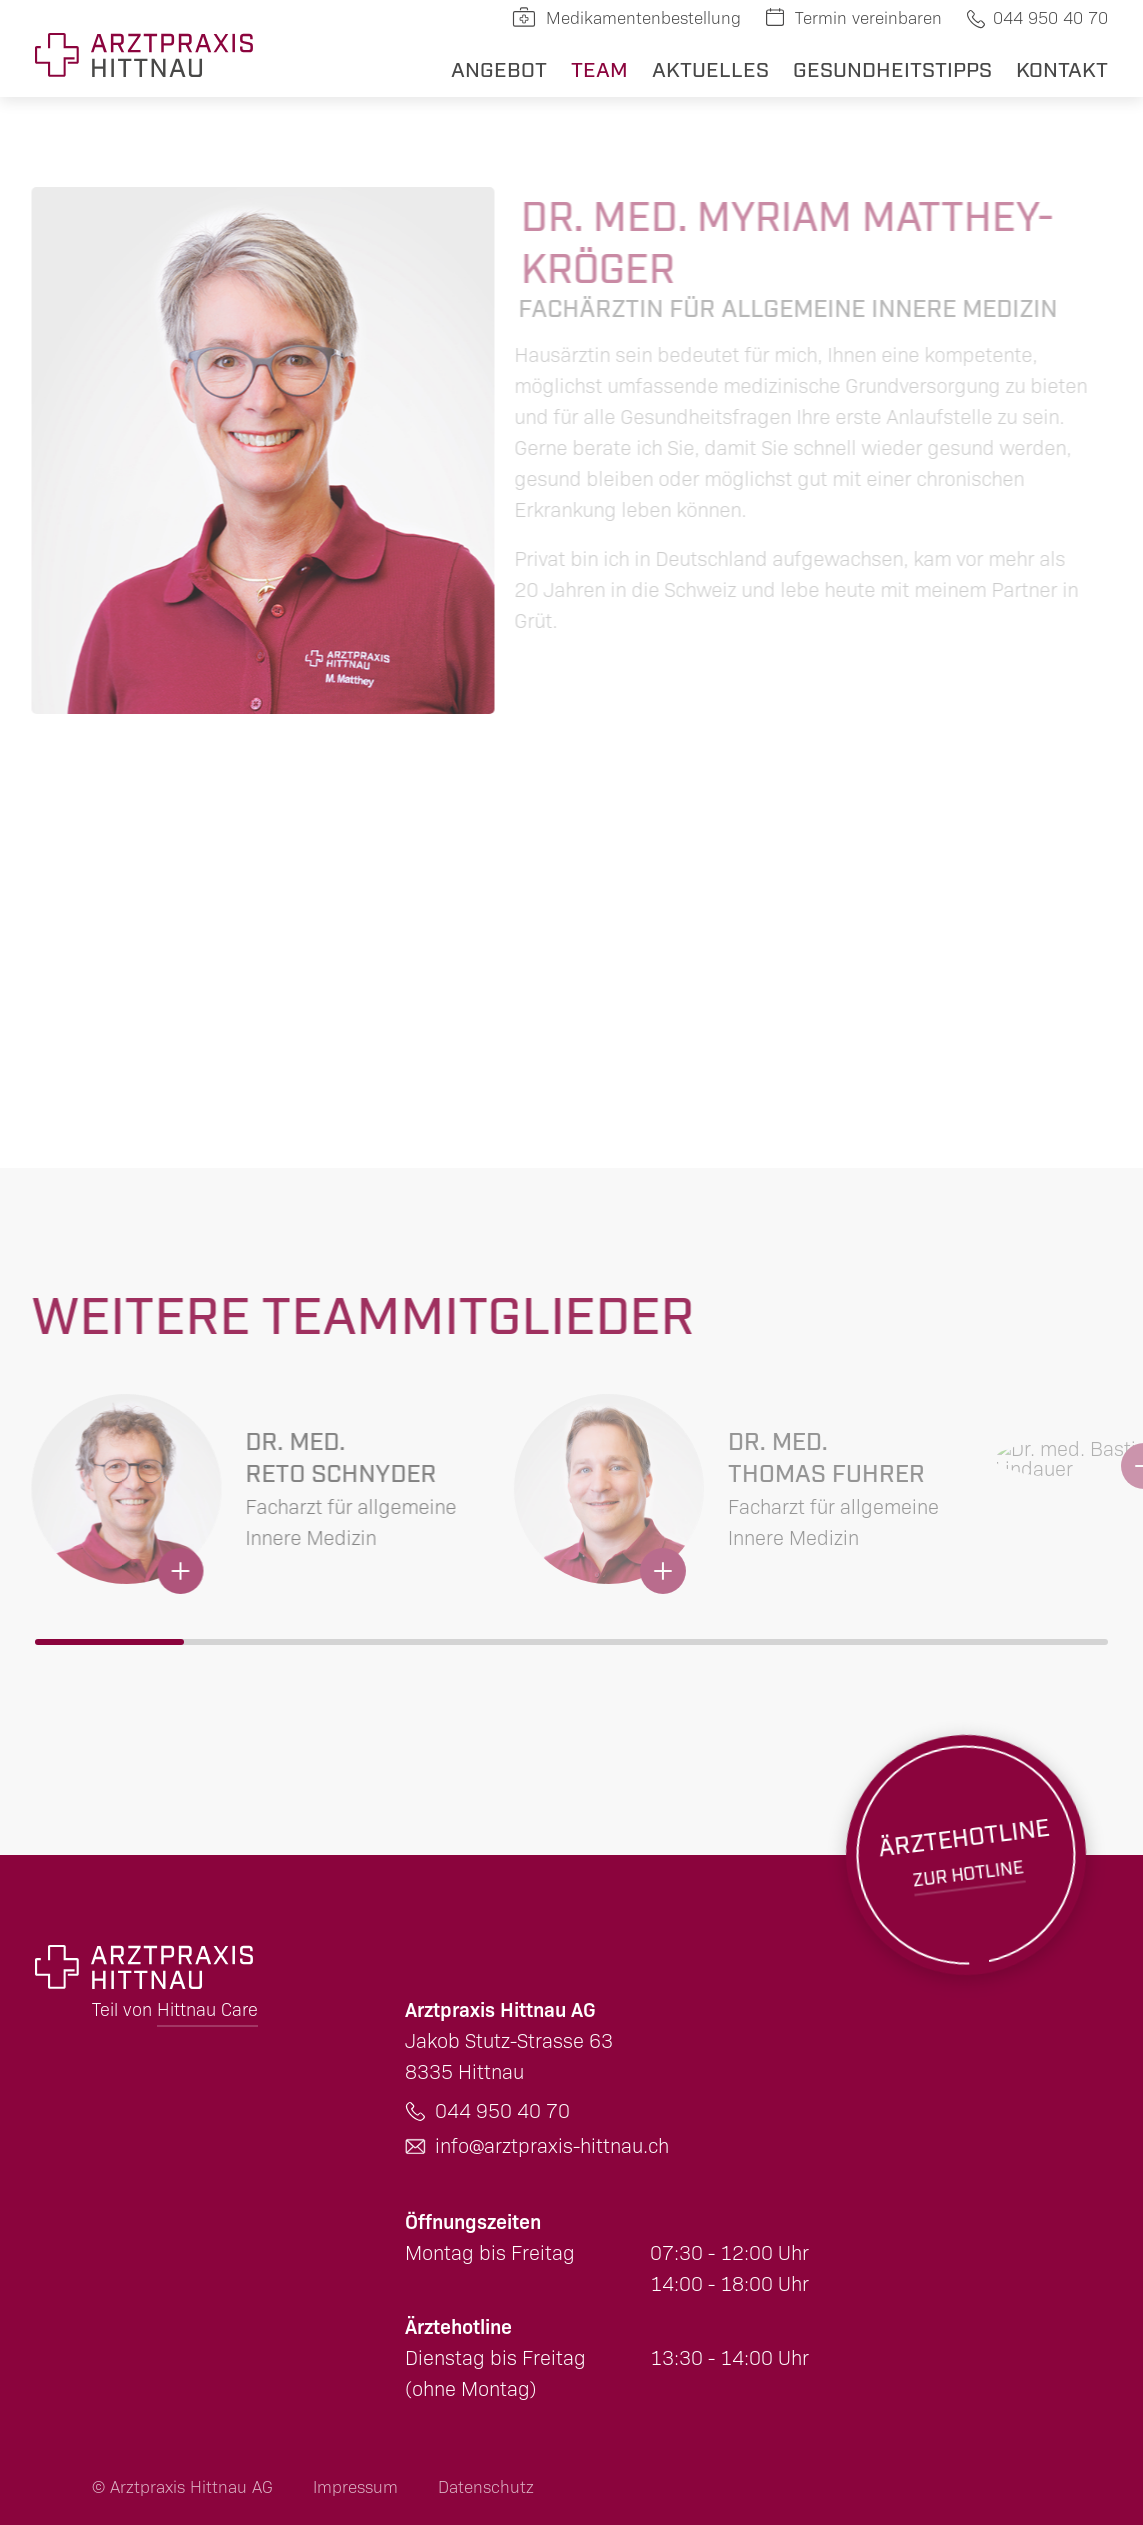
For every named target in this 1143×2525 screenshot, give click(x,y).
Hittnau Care (207, 2010)
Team (599, 67)
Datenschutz (486, 2487)
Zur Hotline (965, 1841)
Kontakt (1062, 67)
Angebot (499, 67)
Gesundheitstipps (892, 67)
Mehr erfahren (254, 1496)
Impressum (355, 2487)
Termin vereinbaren (868, 18)
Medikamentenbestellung (643, 18)
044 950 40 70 (1050, 18)
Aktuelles (710, 67)
